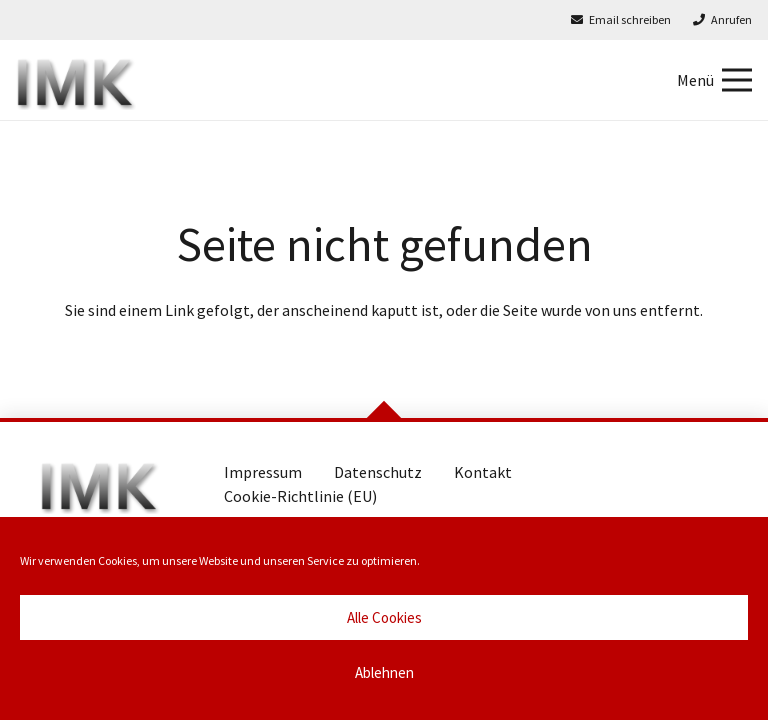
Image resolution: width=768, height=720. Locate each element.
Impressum (263, 472)
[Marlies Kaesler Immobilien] (76, 80)
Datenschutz (378, 472)
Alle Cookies (384, 617)
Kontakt (483, 472)
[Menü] (714, 80)
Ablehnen (384, 672)
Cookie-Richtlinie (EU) (300, 496)
